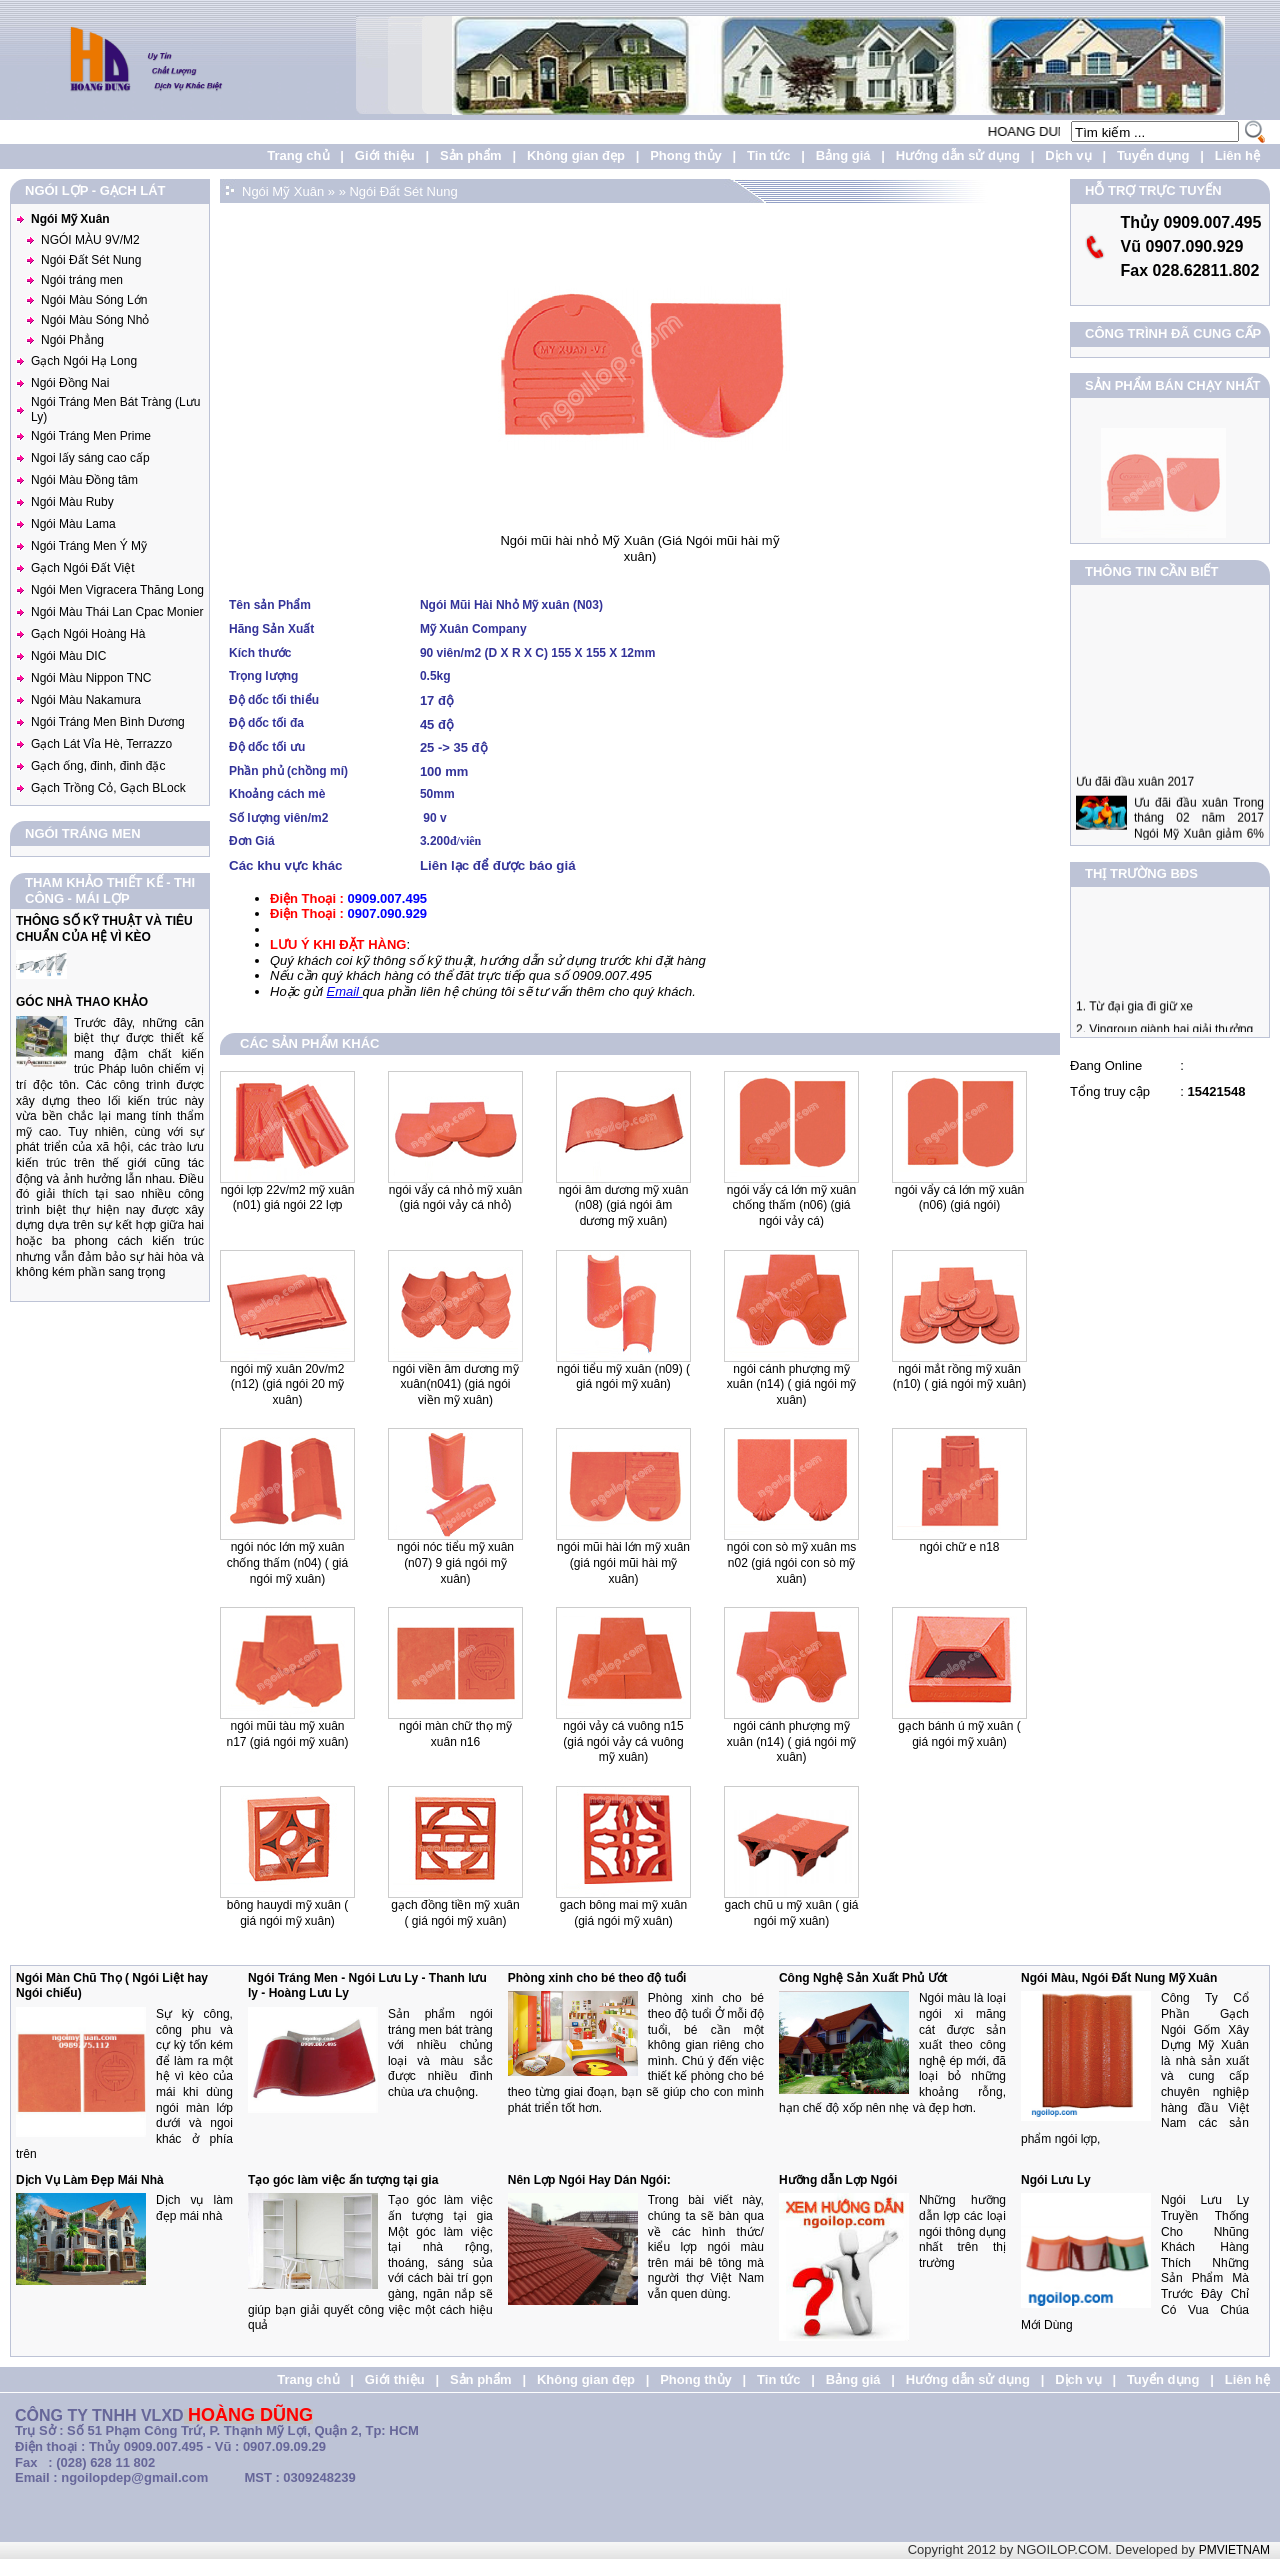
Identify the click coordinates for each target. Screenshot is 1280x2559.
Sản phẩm (471, 155)
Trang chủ (298, 155)
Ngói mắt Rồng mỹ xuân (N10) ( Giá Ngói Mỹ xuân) (959, 1377)
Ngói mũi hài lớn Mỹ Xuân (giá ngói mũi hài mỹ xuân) (623, 1562)
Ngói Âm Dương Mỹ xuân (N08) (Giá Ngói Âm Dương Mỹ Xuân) (624, 1205)
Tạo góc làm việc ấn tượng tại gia (343, 2180)
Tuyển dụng (1153, 155)
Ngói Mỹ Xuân (70, 219)
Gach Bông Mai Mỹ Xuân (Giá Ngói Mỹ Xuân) (623, 1913)
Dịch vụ (1068, 155)
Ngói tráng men (82, 280)
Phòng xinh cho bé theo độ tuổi (597, 1978)
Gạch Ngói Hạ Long (84, 361)
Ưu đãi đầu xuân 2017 (1135, 816)
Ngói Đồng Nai (70, 383)
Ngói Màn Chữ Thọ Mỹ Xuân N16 (455, 1734)
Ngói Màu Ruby (72, 502)
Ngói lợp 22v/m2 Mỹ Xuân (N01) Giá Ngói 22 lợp (288, 1198)
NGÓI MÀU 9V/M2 (90, 240)
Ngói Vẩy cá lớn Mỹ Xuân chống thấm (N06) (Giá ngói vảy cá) (791, 1205)
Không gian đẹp (576, 155)
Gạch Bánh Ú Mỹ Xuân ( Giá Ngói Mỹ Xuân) (959, 1734)
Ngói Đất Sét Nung (91, 260)
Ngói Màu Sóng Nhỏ (95, 320)
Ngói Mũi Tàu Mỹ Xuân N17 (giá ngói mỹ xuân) (287, 1734)
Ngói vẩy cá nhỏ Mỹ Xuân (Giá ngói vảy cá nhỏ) (455, 1198)
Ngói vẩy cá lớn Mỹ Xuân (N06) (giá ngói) (959, 1198)
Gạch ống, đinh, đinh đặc (98, 766)
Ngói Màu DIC (68, 656)
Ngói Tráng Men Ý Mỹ (89, 546)
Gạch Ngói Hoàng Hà (88, 634)
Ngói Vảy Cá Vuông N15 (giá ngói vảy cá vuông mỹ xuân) (623, 1741)
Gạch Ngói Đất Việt (82, 568)
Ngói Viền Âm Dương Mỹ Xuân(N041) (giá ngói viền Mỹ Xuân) (455, 1384)
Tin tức (768, 155)
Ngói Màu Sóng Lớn (94, 300)
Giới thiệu (385, 155)
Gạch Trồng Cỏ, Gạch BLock (108, 788)
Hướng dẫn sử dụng (958, 155)
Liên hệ (1237, 155)
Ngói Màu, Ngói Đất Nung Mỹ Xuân (1119, 1978)
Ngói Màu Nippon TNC (91, 678)
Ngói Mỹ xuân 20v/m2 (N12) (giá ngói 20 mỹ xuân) (287, 1384)
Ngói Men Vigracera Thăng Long (117, 590)
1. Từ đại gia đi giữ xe (1134, 1023)
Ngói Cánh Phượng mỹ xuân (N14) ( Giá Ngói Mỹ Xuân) (791, 1384)
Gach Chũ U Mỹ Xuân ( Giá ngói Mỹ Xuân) (791, 1913)
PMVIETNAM (1234, 2550)
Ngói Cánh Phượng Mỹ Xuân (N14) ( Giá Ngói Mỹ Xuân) (791, 1741)
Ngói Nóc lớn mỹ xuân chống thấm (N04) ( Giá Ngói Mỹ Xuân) (287, 1562)
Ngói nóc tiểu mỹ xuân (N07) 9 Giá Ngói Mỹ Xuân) (455, 1562)
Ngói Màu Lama (73, 524)
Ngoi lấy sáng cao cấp (90, 458)
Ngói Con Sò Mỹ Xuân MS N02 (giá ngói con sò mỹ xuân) (791, 1562)
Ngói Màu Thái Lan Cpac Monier (117, 612)
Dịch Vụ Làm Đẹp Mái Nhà (90, 2180)
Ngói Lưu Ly (1056, 2180)
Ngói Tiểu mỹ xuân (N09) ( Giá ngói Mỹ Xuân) (623, 1377)
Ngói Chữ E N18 (959, 1547)
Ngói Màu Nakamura (86, 700)
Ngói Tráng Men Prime (91, 436)
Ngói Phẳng (72, 340)
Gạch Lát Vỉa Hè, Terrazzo (101, 744)
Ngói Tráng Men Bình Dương (108, 722)
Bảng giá (843, 155)
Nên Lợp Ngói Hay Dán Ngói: (589, 2180)
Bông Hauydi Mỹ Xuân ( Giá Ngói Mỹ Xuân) (287, 1913)
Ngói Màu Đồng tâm (84, 480)
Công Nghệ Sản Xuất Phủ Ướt (863, 1978)
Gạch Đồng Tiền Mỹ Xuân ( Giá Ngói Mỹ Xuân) (455, 1913)
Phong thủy (686, 155)
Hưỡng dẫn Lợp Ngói (838, 2180)
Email (344, 991)
